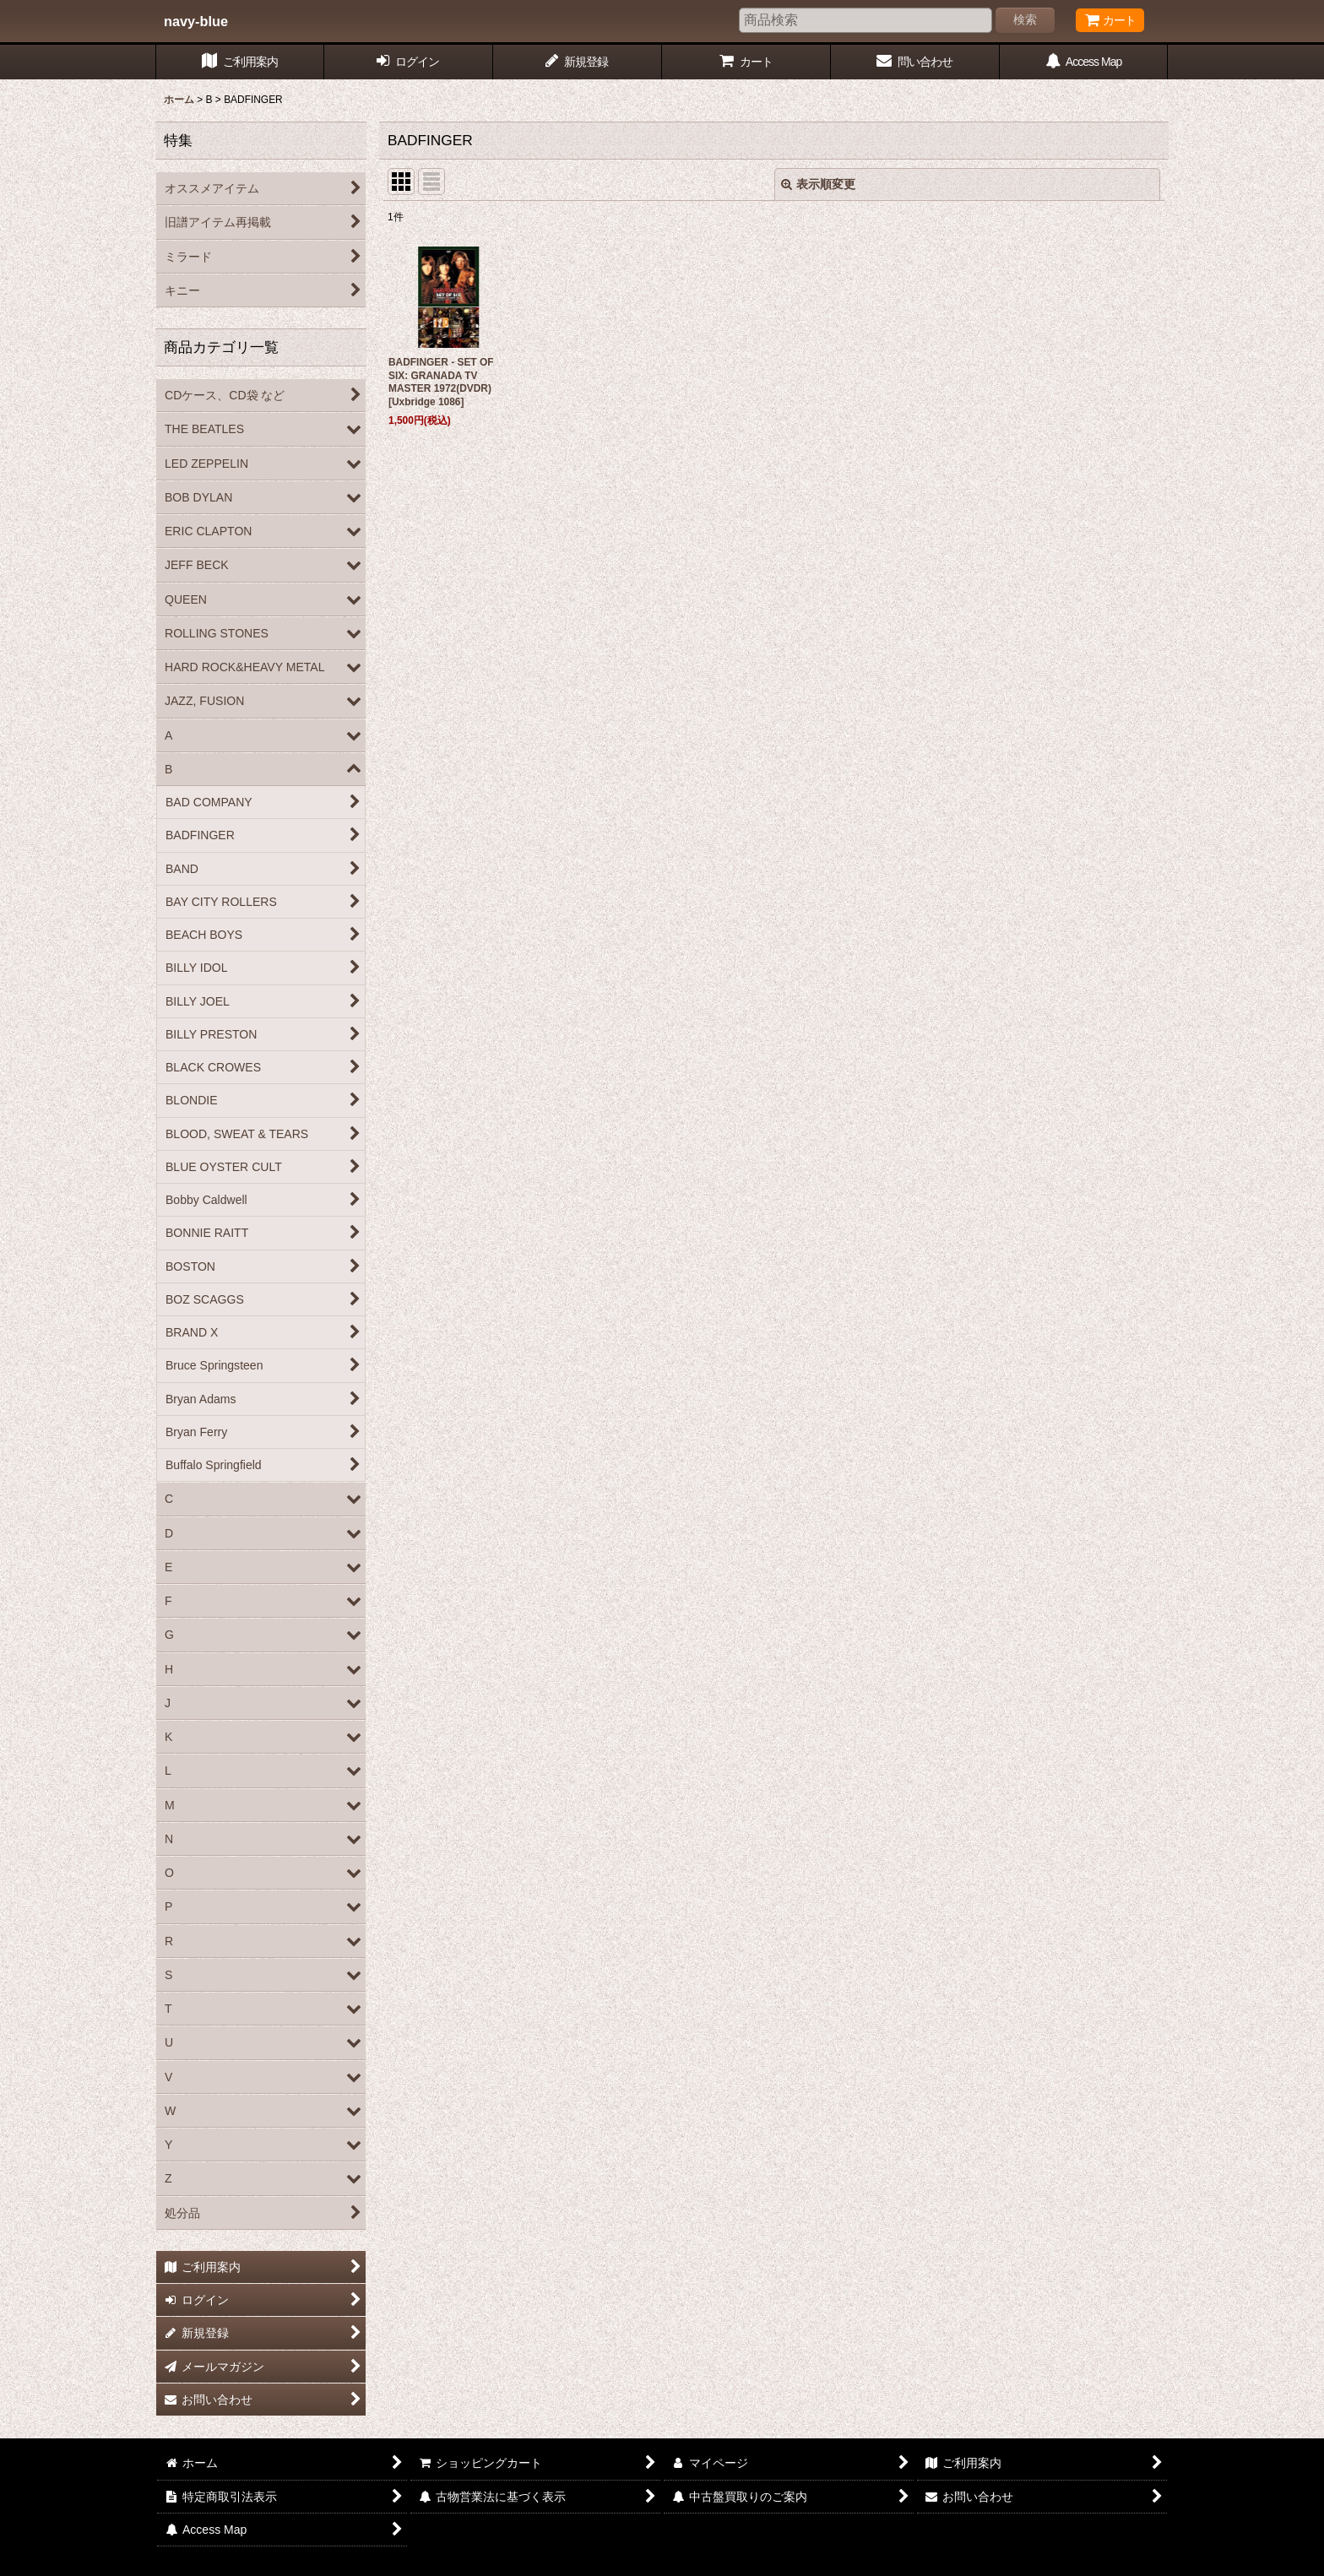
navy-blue (196, 21)
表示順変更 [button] (818, 184)
